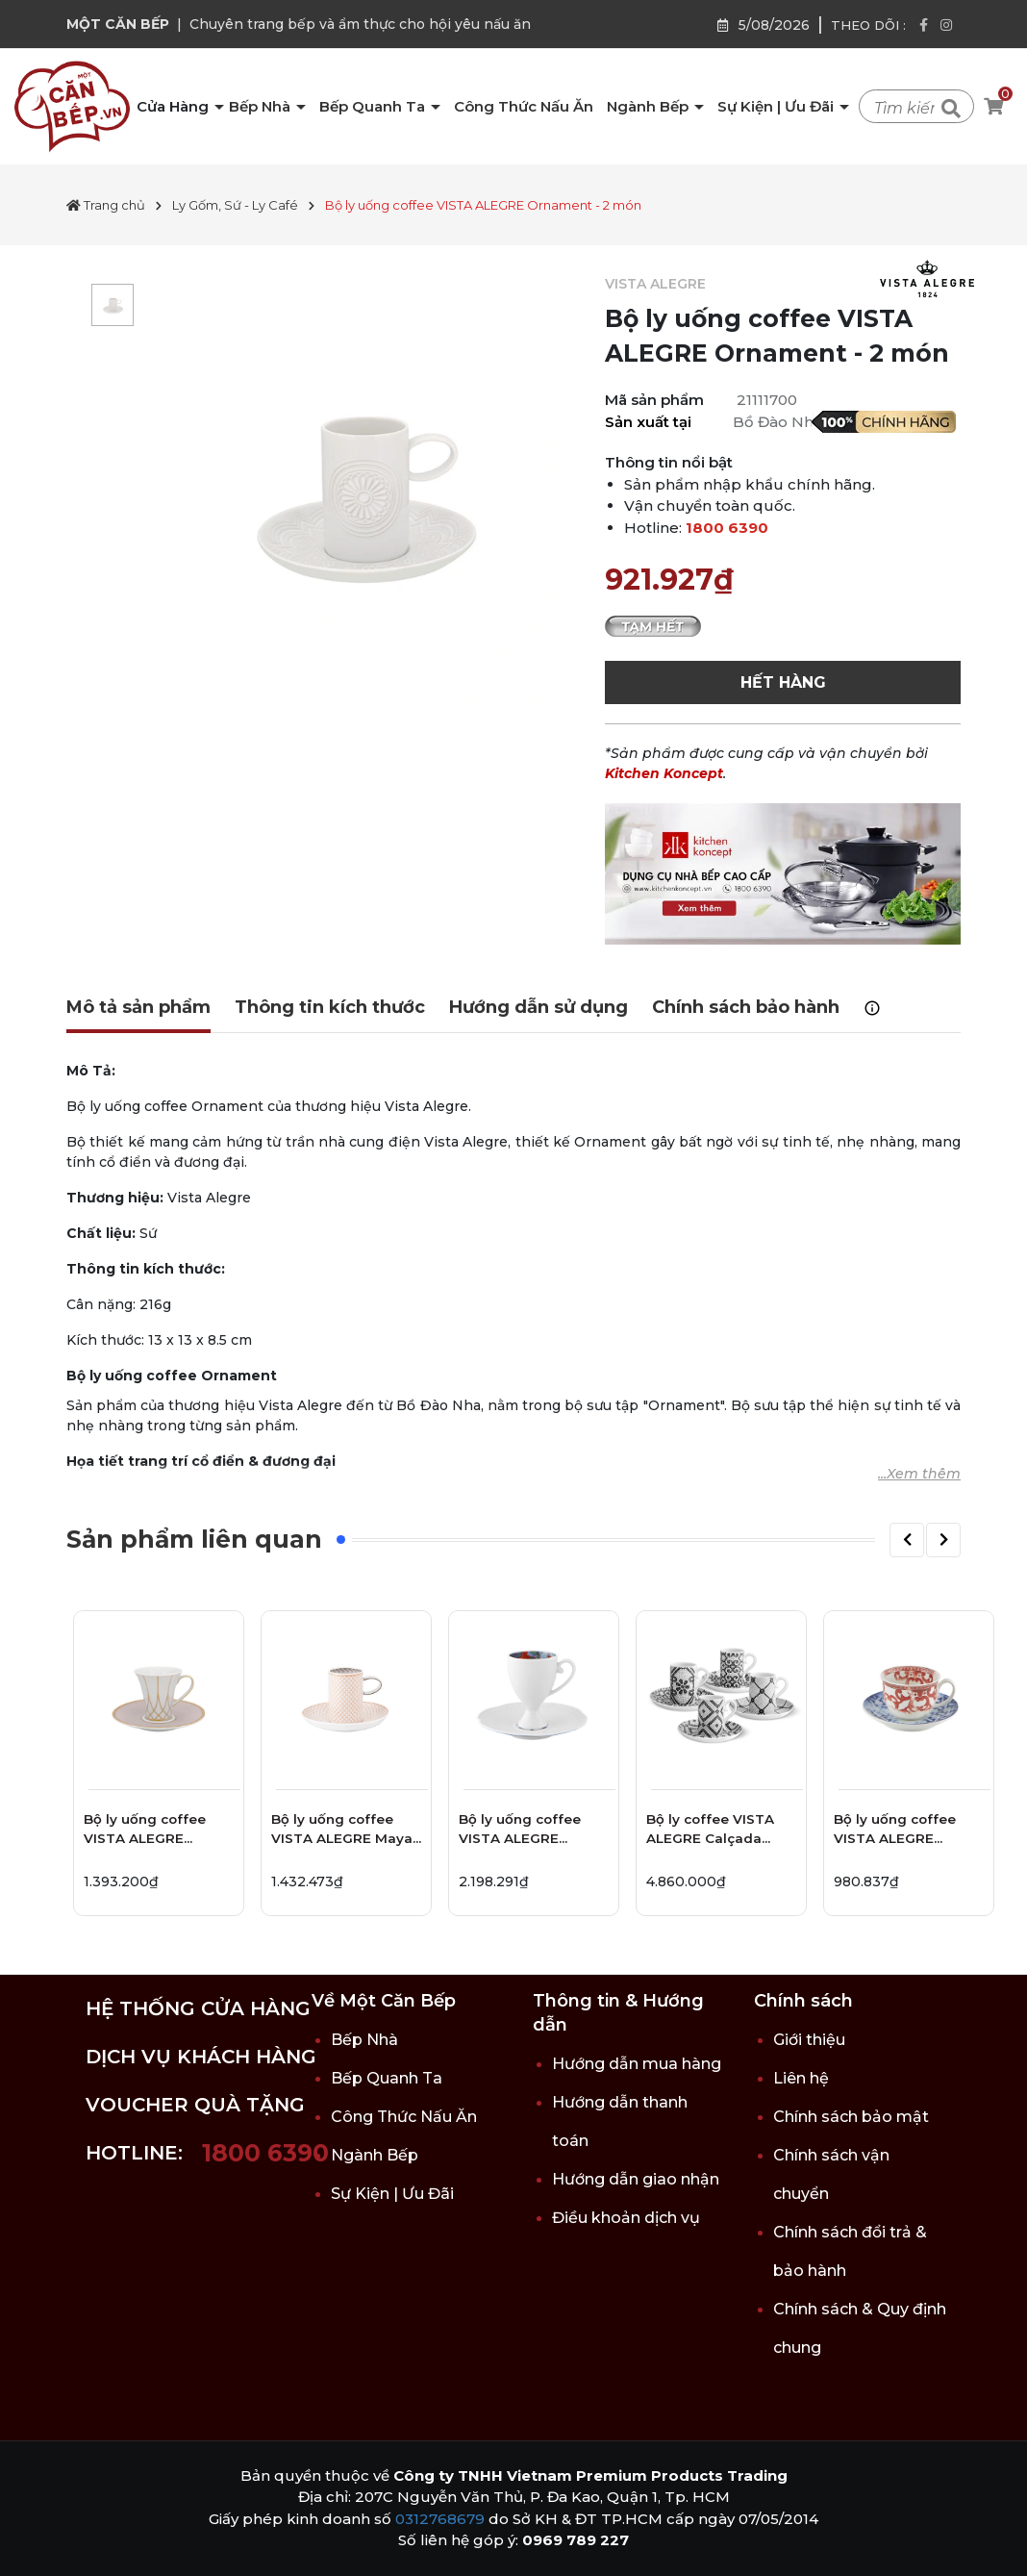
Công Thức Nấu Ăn (523, 106)
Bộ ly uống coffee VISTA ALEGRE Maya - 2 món (342, 1832)
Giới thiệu (809, 2040)
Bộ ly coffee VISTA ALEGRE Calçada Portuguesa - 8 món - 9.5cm (719, 1832)
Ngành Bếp (649, 106)
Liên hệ (801, 2078)
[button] (906, 1540)
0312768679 (440, 2519)
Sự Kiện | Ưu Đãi (777, 106)
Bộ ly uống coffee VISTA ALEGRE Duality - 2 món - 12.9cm (520, 1832)
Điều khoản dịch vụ (626, 2218)
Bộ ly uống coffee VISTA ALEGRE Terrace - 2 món (145, 1832)
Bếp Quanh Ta (374, 106)
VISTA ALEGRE (655, 283)
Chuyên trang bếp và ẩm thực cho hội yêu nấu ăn (360, 24)
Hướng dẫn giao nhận (635, 2179)
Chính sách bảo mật (851, 2117)
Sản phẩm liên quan (194, 1539)
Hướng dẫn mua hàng (636, 2064)
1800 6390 (727, 527)
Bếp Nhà (261, 106)
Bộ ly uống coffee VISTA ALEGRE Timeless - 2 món (895, 1832)
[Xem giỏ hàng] (993, 107)
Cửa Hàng (175, 106)
